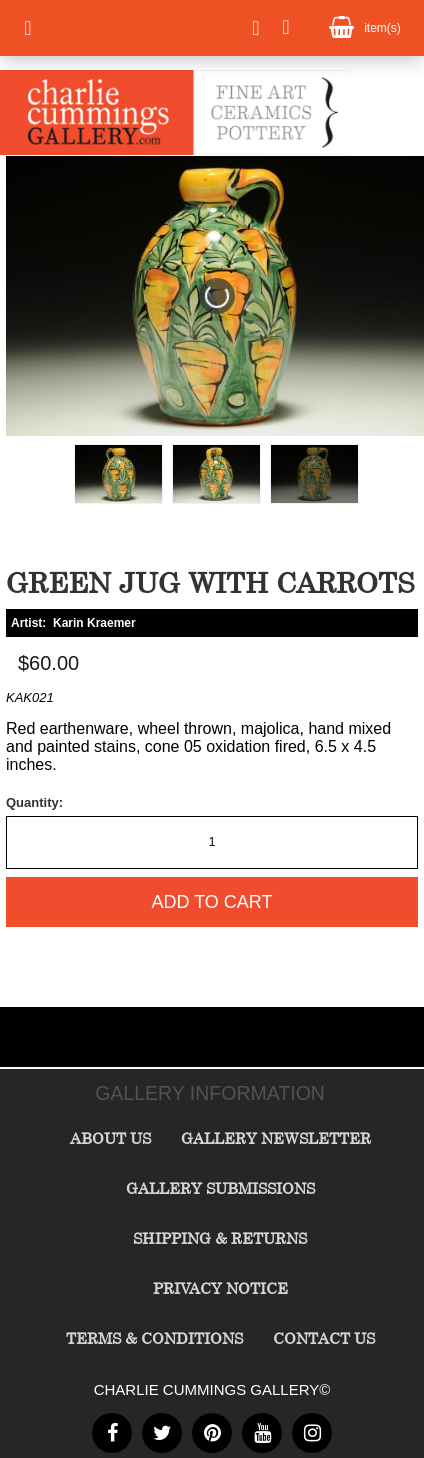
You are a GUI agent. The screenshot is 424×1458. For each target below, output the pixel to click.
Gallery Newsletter (276, 1138)
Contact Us (324, 1338)
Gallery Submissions (220, 1188)
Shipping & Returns (220, 1238)
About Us (110, 1138)
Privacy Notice (220, 1288)
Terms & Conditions (154, 1338)
